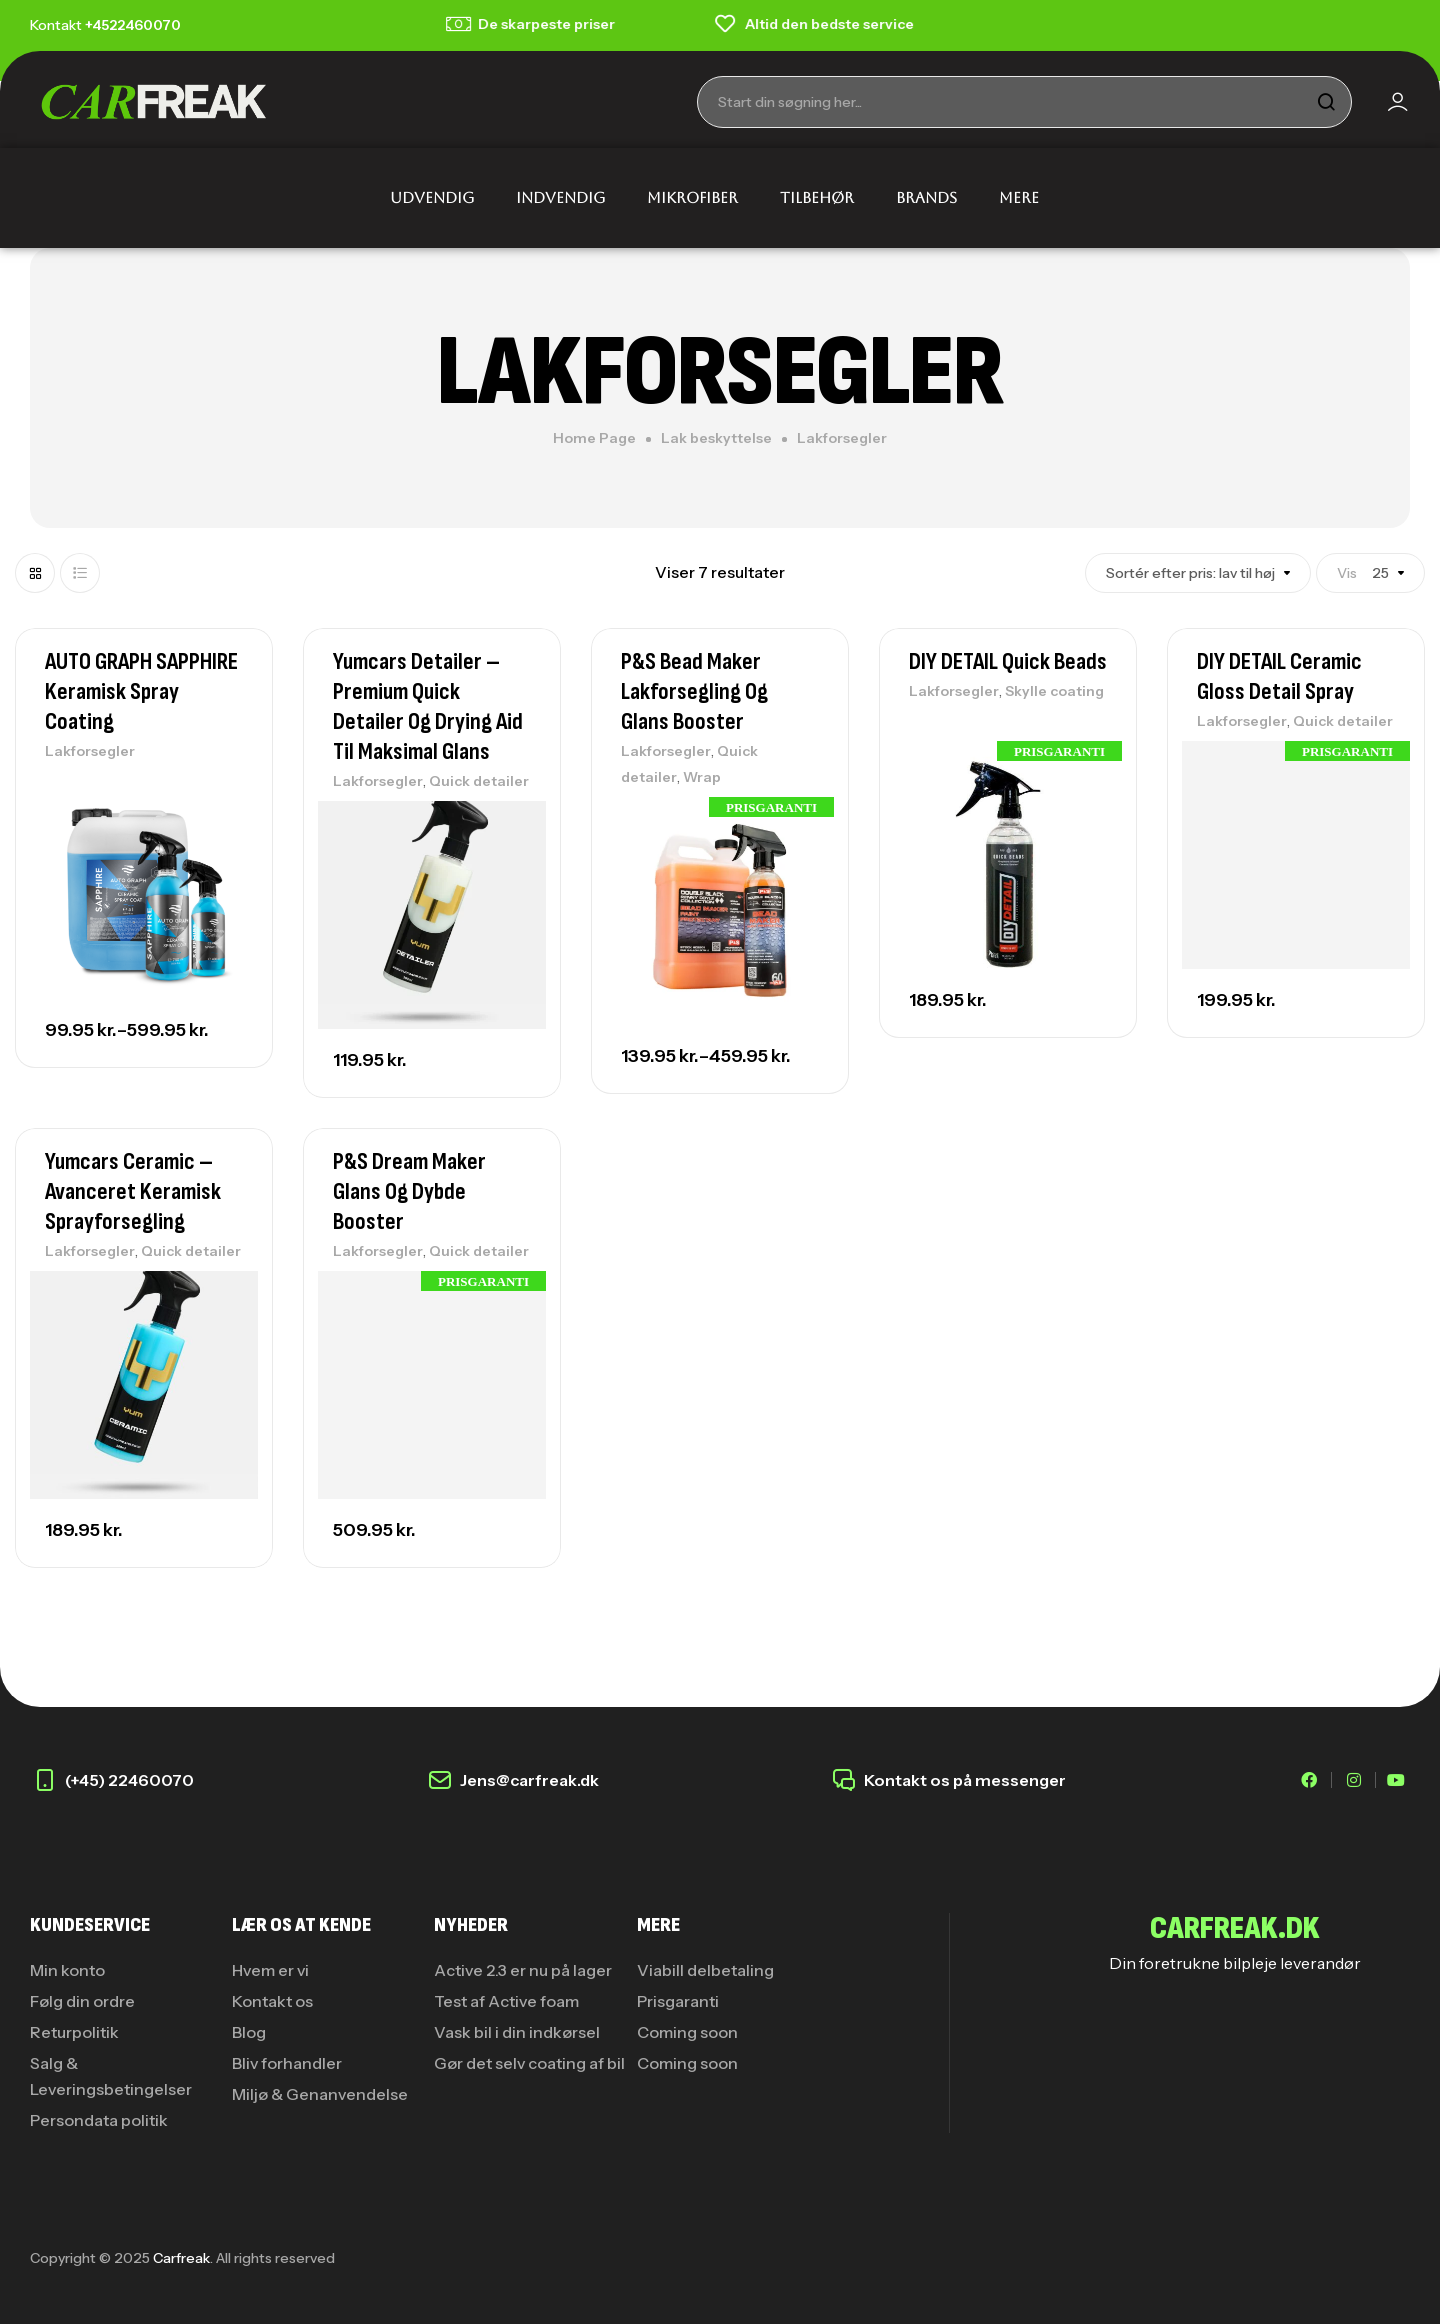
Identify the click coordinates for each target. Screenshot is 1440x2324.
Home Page (594, 438)
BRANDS (926, 197)
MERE (1019, 197)
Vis (1347, 573)
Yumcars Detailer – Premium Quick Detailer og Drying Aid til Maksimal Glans (428, 706)
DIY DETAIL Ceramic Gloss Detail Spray (1279, 676)
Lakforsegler (90, 751)
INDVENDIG (560, 197)
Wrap (702, 777)
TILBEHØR (817, 197)
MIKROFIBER (692, 197)
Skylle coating (1054, 691)
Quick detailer (479, 781)
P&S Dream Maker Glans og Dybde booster (409, 1191)
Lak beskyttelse (716, 438)
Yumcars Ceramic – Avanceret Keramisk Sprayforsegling (133, 1191)
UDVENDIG (432, 197)
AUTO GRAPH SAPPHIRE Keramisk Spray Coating (141, 691)
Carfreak (181, 2258)
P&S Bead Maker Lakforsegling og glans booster (694, 691)
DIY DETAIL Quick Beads (1008, 661)
